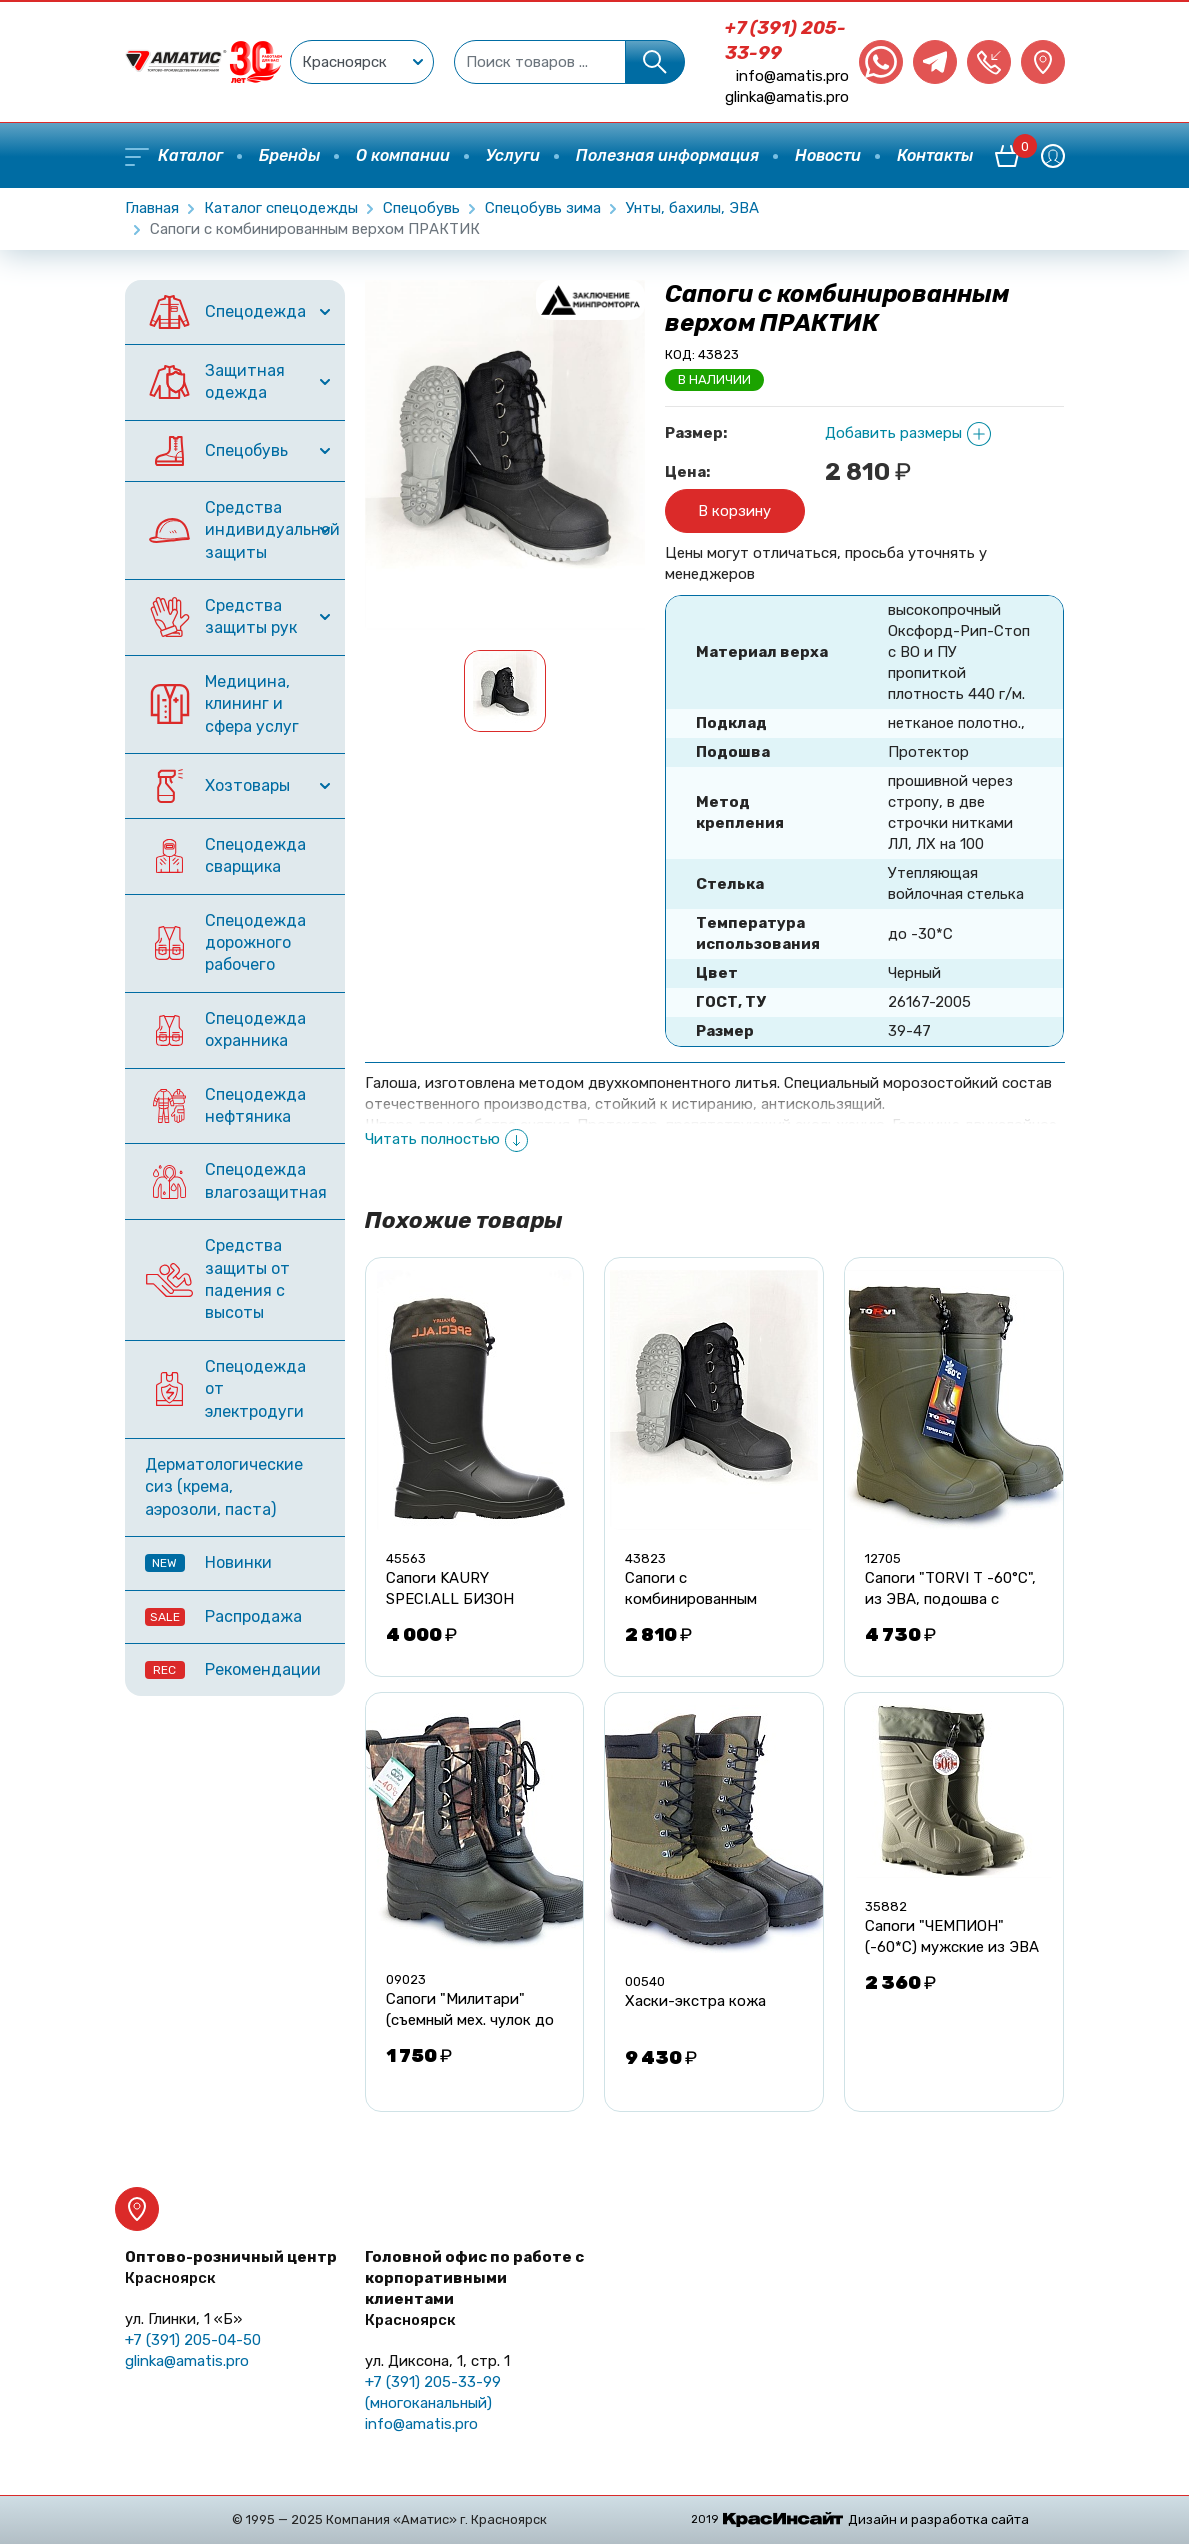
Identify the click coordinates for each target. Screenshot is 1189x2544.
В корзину (734, 511)
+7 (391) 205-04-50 (193, 2340)
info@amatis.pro (792, 76)
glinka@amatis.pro (787, 97)
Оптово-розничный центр (231, 2267)
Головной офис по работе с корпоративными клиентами (474, 2288)
